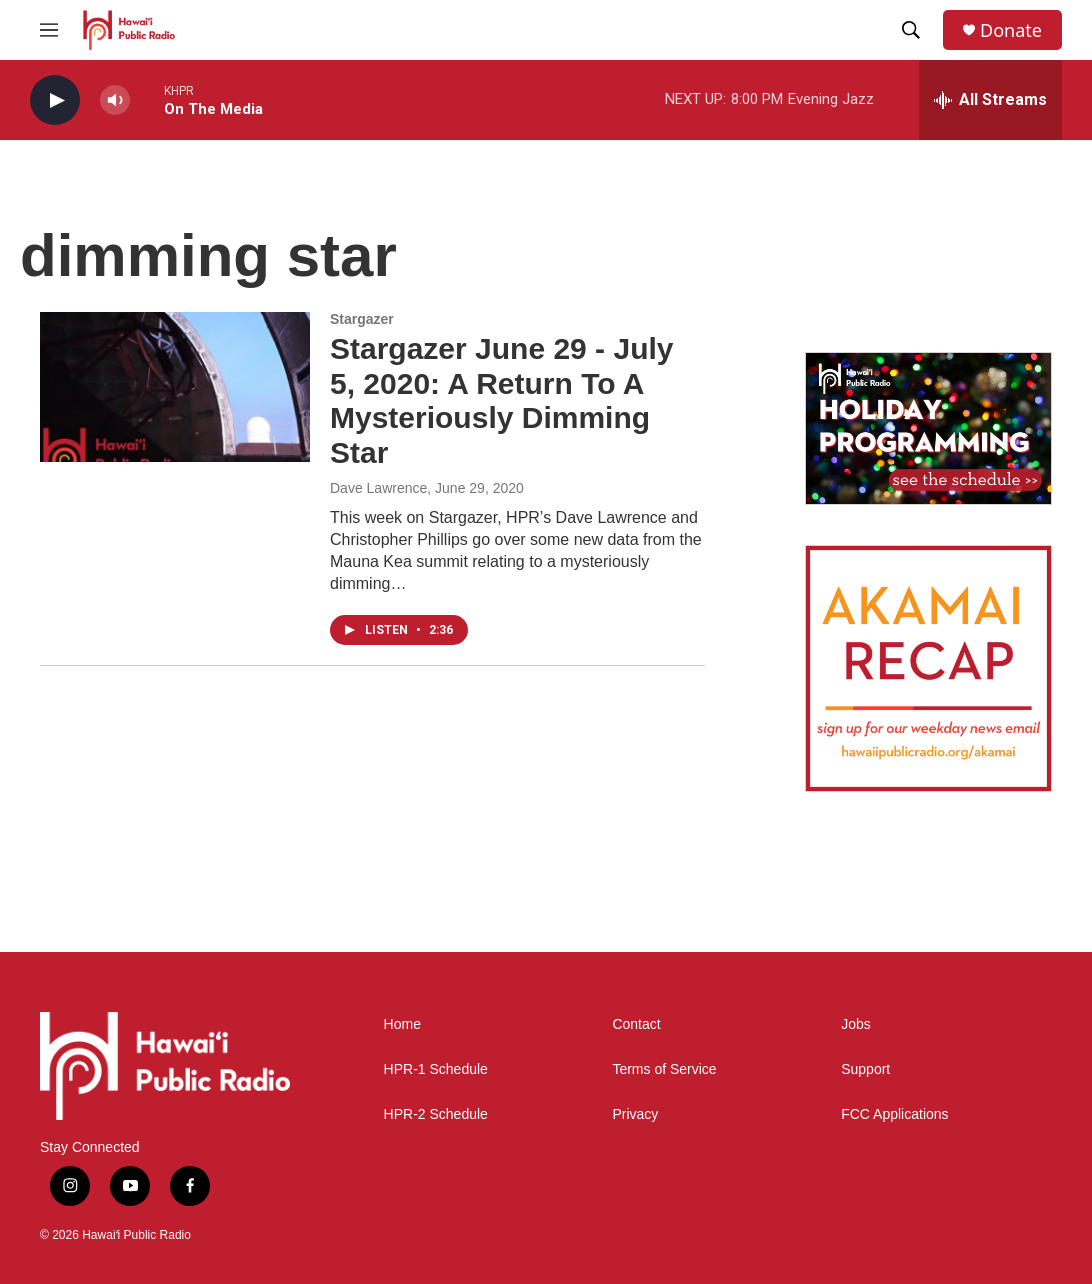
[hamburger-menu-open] (49, 30)
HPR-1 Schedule (436, 1069)
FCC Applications (894, 1114)
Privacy (635, 1114)
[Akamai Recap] (928, 668)
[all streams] (990, 100)
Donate (1011, 30)
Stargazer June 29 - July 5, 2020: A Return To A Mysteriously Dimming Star (501, 400)
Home (402, 1024)
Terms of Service (664, 1069)
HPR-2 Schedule (436, 1114)
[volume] (115, 100)
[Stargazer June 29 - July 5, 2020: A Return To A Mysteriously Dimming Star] (175, 387)
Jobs (856, 1024)
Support (865, 1069)
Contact (636, 1024)
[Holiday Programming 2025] (928, 428)
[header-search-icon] (911, 30)
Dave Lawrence (378, 488)
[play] (55, 100)
